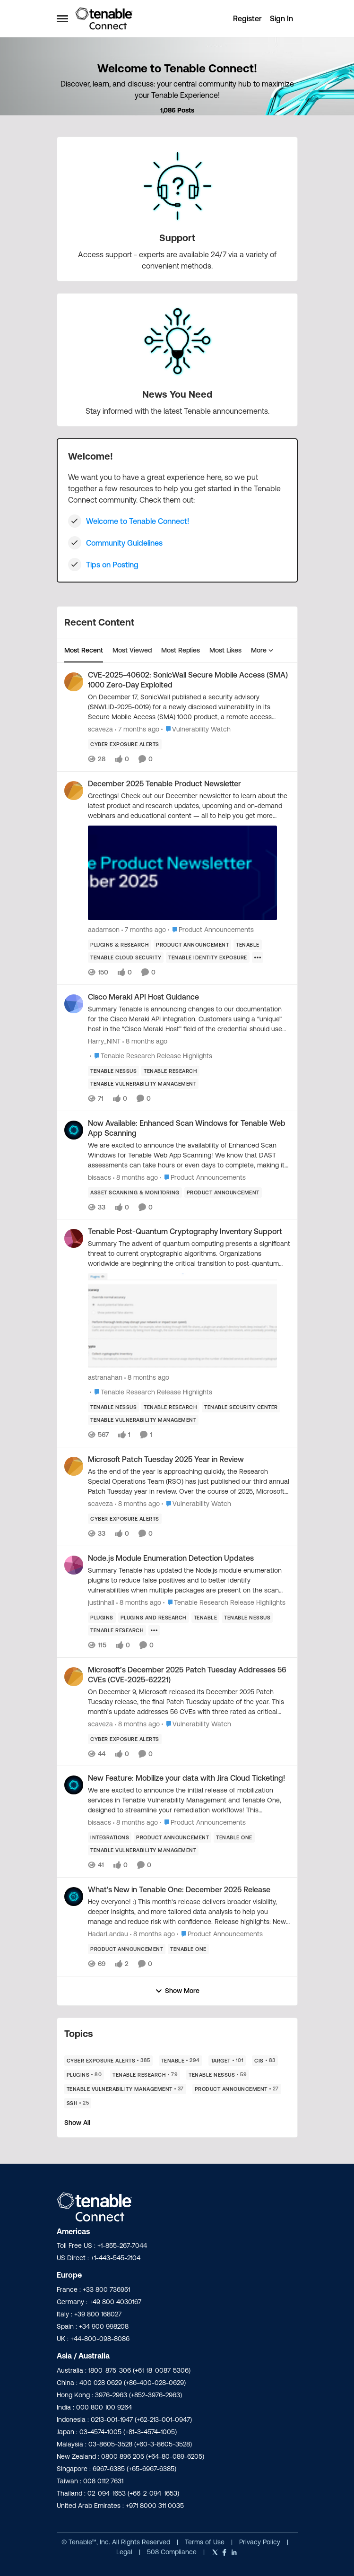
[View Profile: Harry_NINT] (73, 1003)
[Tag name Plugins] (102, 1617)
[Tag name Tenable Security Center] (241, 1407)
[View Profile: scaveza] (73, 681)
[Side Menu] (62, 18)
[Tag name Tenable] (247, 945)
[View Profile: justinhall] (73, 1565)
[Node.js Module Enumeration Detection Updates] (189, 1580)
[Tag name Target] (227, 2060)
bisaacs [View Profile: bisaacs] (99, 1177)
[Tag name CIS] (265, 2060)
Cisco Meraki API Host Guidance (143, 996)
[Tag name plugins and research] (153, 1617)
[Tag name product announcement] (192, 945)
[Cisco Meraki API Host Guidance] (189, 1019)
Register (247, 18)
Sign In (281, 18)
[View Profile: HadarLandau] (73, 1896)
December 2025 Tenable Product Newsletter (164, 783)
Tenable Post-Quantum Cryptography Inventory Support (185, 1231)
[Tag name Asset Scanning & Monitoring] (135, 1192)
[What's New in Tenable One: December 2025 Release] (189, 1912)
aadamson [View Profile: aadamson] (104, 929)
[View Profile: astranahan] (73, 1238)
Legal (125, 2552)
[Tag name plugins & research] (119, 945)
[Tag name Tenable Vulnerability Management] (143, 1084)
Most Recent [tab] (83, 650)
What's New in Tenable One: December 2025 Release (179, 1889)
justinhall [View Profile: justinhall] (101, 1602)
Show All (77, 2122)
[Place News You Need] (177, 394)
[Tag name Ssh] (78, 2103)
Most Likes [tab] (225, 650)
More (262, 650)
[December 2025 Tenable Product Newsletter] (189, 856)
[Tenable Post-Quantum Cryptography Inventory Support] (189, 1304)
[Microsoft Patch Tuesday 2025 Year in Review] (189, 1482)
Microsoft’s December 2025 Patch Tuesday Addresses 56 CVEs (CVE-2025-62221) (187, 1674)
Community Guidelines (124, 543)
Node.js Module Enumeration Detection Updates (171, 1558)
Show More (177, 1991)
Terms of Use (204, 2542)
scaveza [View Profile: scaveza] (100, 729)
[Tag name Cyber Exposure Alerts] (125, 744)
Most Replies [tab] (180, 650)
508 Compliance (173, 2552)
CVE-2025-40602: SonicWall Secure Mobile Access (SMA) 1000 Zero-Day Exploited (188, 679)
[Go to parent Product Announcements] (211, 930)
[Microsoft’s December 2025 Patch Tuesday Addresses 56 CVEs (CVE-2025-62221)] (189, 1701)
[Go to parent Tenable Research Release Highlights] (151, 1056)
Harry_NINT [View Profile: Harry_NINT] (104, 1041)
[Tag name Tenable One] (234, 1837)
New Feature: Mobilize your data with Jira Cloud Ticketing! (186, 1778)
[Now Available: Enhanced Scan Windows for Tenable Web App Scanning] (189, 1155)
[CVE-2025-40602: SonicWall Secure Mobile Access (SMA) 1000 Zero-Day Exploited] (189, 707)
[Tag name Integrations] (109, 1837)
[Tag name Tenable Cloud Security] (126, 957)
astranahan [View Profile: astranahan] (105, 1377)
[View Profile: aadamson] (73, 790)
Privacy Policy (260, 2542)
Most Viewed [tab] (132, 650)
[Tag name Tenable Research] (170, 1071)
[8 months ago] (144, 1041)
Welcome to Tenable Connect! (137, 521)
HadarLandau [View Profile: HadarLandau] (108, 1934)
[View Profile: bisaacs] (73, 1130)
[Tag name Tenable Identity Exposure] (208, 957)
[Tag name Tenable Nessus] (113, 1071)
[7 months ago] (137, 729)
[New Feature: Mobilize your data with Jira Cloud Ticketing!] (189, 1800)
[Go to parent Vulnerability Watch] (196, 729)
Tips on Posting (112, 564)
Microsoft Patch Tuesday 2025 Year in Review (166, 1459)
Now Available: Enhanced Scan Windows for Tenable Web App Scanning (186, 1128)
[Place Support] (177, 238)
